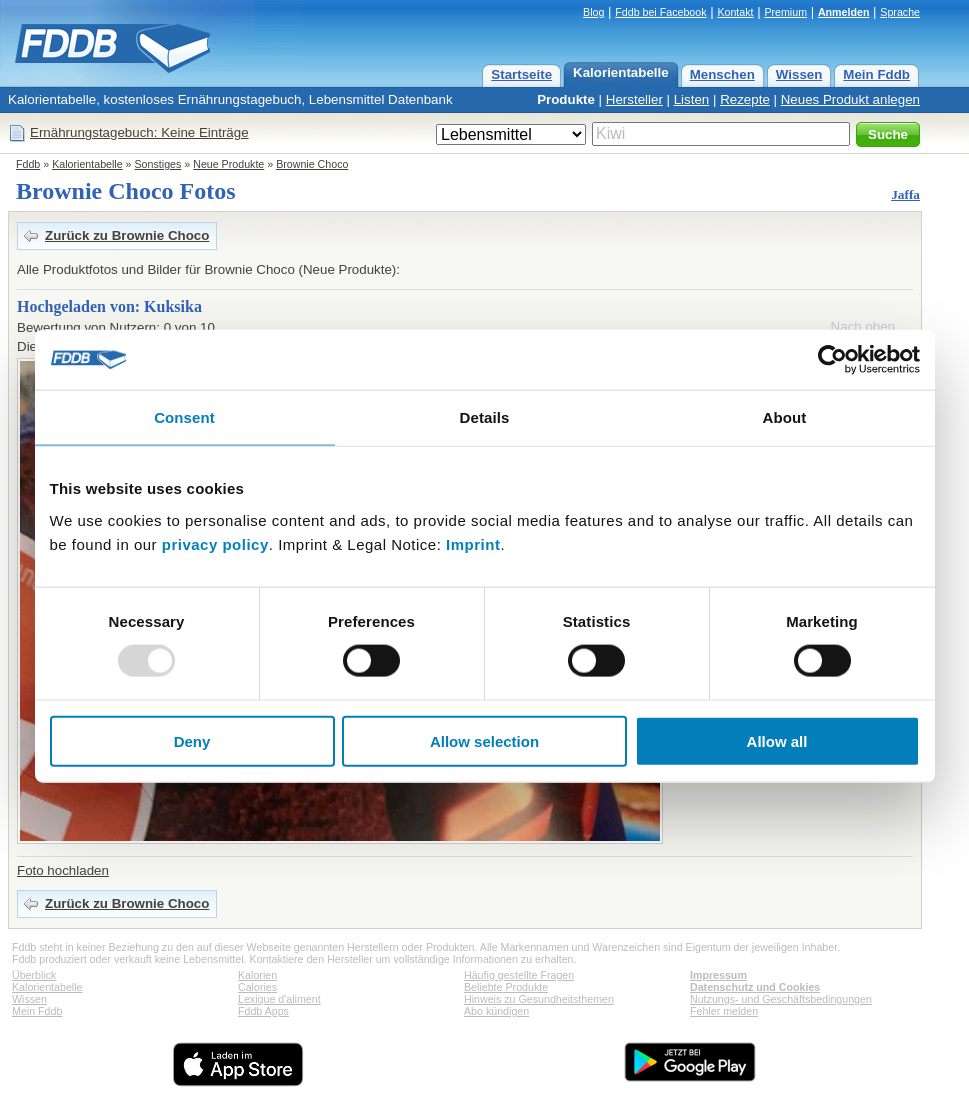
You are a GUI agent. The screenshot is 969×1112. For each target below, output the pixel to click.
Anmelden (844, 12)
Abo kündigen (496, 1011)
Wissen (799, 74)
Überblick (34, 975)
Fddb (28, 164)
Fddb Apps (263, 1011)
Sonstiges (158, 164)
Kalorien (257, 975)
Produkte (566, 99)
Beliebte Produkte (506, 987)
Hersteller (634, 99)
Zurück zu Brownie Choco (127, 235)
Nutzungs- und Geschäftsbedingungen (781, 999)
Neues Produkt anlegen (850, 99)
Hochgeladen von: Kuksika (109, 306)
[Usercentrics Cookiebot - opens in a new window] (832, 360)
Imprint (473, 543)
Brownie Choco (312, 164)
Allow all (777, 740)
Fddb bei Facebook (660, 12)
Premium (785, 12)
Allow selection (484, 740)
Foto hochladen (63, 870)
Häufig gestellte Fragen (519, 975)
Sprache (900, 12)
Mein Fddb (876, 74)
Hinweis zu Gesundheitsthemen (539, 999)
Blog (593, 12)
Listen (692, 99)
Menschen (722, 74)
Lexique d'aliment (279, 999)
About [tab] (785, 417)
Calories (257, 987)
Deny (192, 740)
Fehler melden (724, 1011)
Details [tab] (485, 417)
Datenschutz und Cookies (755, 987)
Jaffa (905, 194)
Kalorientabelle (621, 72)
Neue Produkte (228, 164)
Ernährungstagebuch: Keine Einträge (139, 132)
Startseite (521, 74)
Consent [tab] (184, 417)
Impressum (718, 975)
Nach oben (863, 326)
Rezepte (745, 99)
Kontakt (735, 12)
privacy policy (215, 543)
